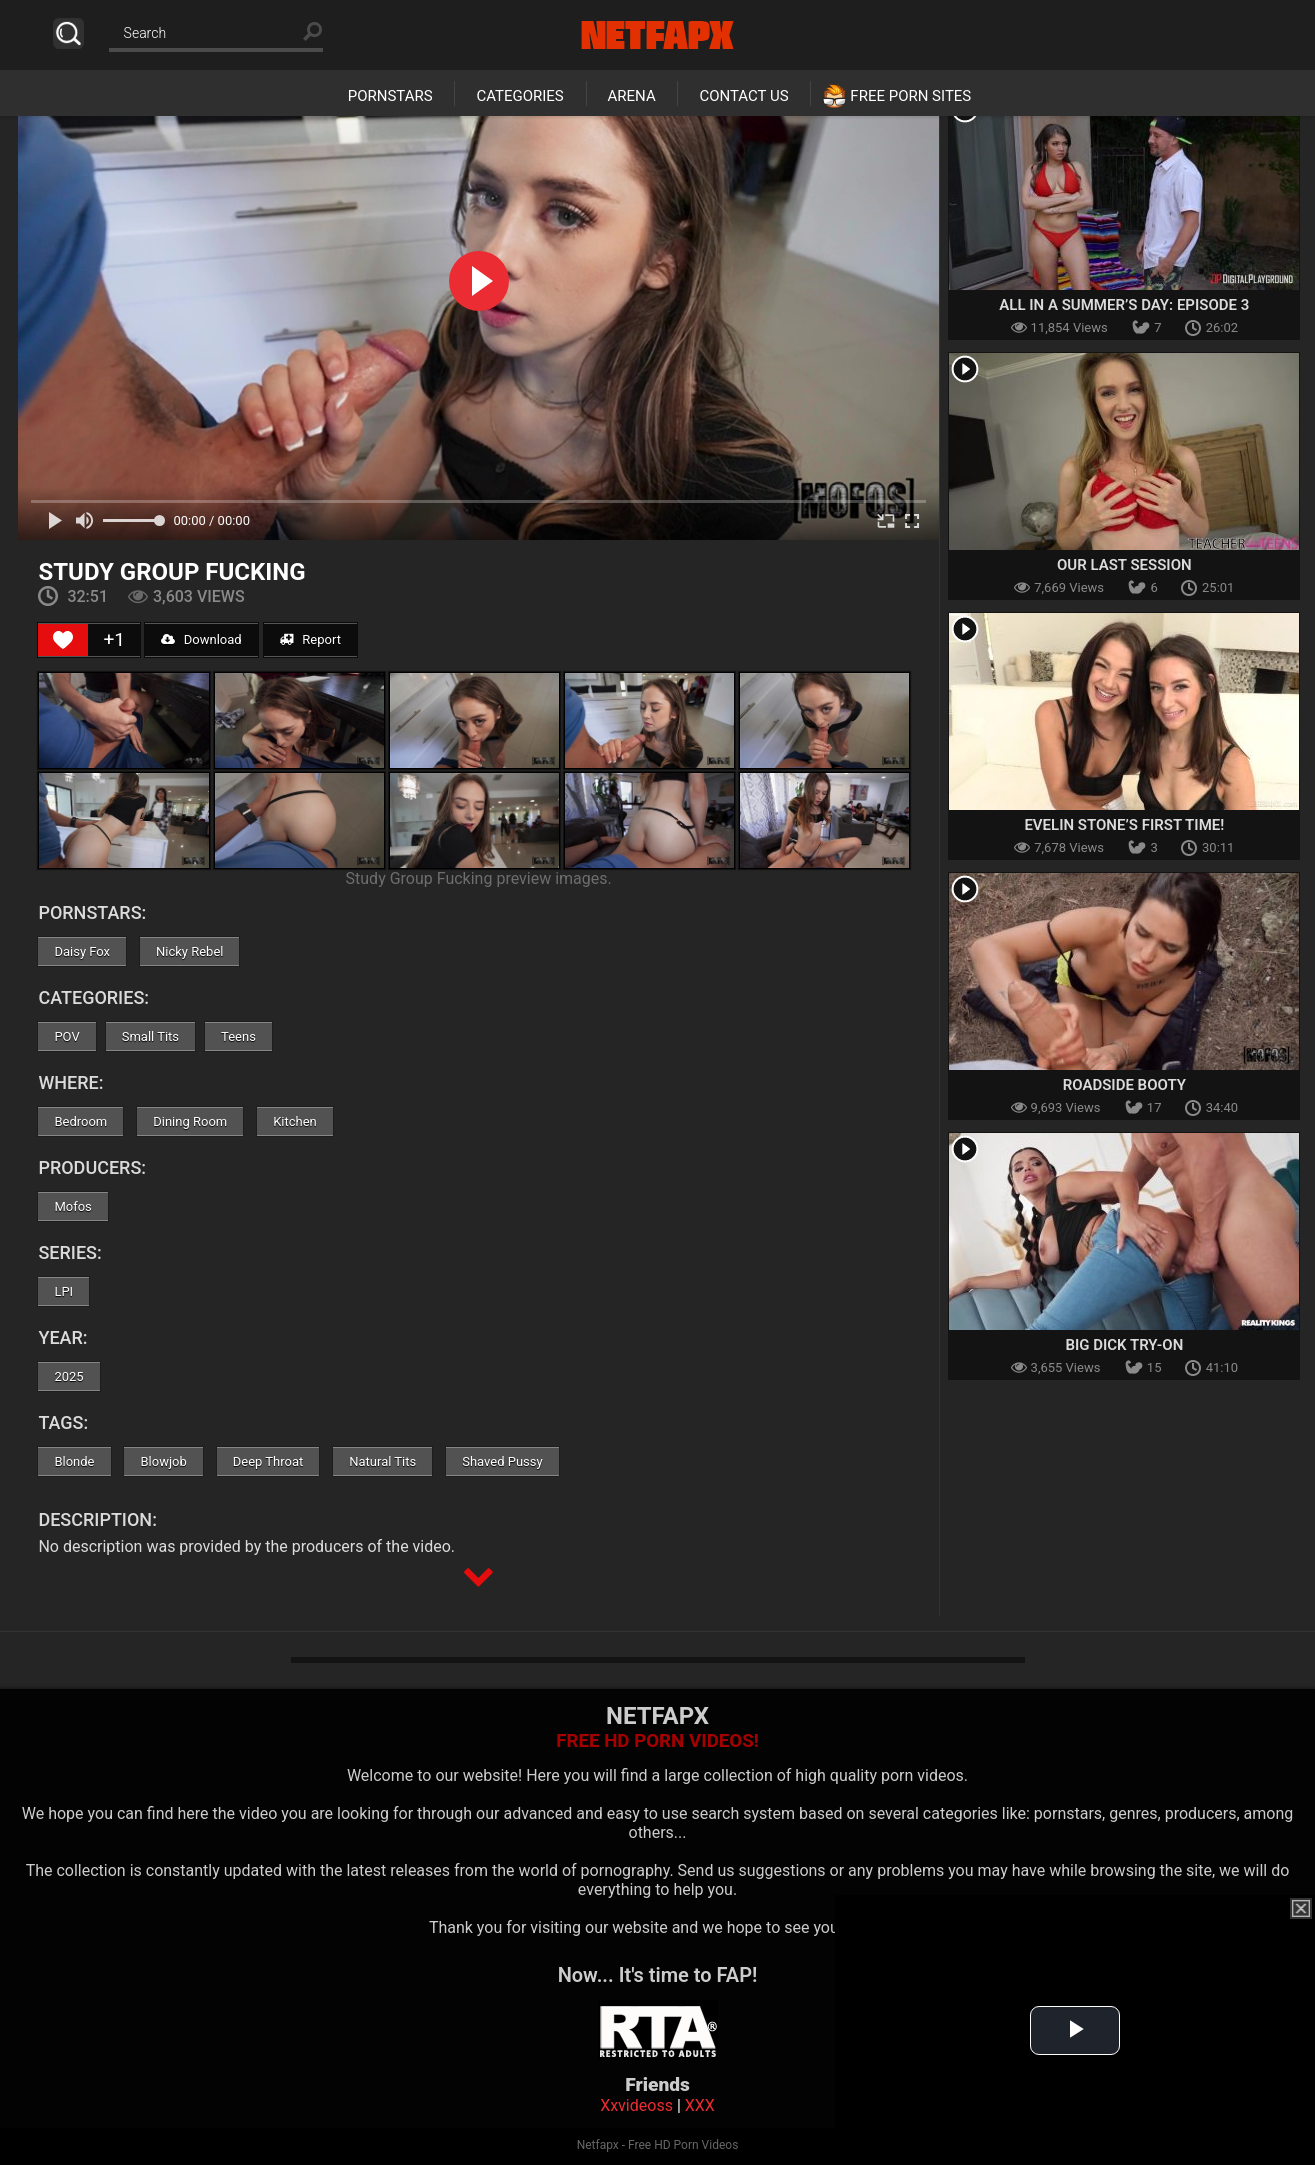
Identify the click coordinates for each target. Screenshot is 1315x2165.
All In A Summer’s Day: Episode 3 (1124, 305)
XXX (700, 2105)
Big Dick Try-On (1124, 1345)
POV (66, 1036)
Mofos (72, 1206)
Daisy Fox (82, 951)
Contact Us (743, 96)
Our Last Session (1124, 565)
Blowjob (163, 1461)
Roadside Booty (1124, 1085)
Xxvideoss (636, 2105)
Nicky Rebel (189, 951)
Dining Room (190, 1121)
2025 (68, 1376)
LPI (63, 1291)
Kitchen (295, 1121)
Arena (632, 96)
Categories (519, 96)
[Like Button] (63, 640)
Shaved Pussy (502, 1461)
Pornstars (390, 96)
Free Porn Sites (910, 96)
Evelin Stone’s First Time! (1124, 825)
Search (68, 33)
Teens (238, 1036)
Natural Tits (382, 1461)
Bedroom (80, 1121)
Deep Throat (268, 1461)
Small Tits (150, 1036)
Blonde (74, 1461)
